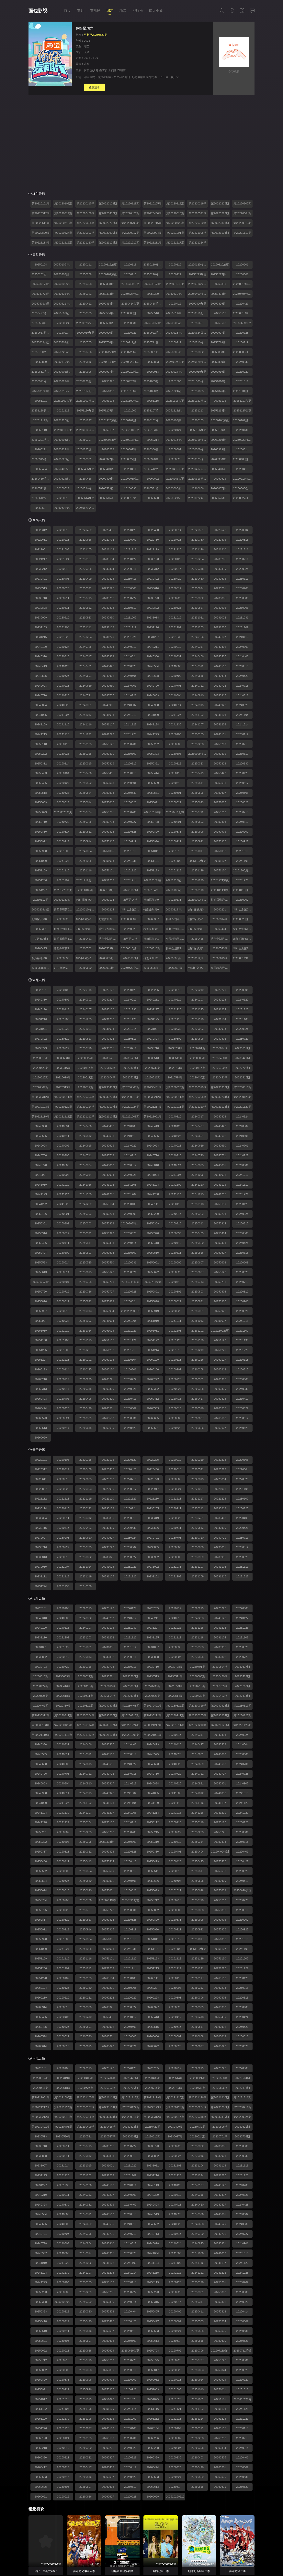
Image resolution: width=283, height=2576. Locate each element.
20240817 (220, 695)
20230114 (108, 559)
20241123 (130, 724)
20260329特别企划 (198, 459)
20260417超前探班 (198, 469)
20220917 (130, 1489)
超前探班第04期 (86, 899)
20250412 (85, 303)
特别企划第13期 (108, 938)
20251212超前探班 (175, 410)
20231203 (197, 627)
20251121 (108, 870)
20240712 (220, 685)
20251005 (108, 851)
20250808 (220, 1291)
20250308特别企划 (108, 284)
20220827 (41, 1489)
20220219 (197, 990)
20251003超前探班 (153, 381)
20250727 (130, 821)
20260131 (242, 429)
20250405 (242, 1233)
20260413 (175, 1398)
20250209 (220, 744)
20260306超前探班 (153, 449)
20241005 (41, 714)
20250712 (175, 342)
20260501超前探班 (131, 478)
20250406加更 (41, 303)
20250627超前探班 (220, 332)
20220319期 (63, 1087)
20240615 (197, 675)
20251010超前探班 (220, 381)
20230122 (130, 559)
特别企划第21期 (198, 967)
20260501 (108, 1408)
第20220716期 (153, 222)
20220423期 (219, 1077)
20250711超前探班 (131, 342)
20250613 (63, 802)
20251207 (63, 880)
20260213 (220, 1369)
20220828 (63, 1489)
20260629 (41, 1437)
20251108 (108, 400)
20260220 (85, 1379)
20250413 (130, 773)
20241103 (220, 714)
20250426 (242, 303)
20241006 (63, 714)
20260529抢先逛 (108, 488)
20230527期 (85, 1058)
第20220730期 (197, 222)
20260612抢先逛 (41, 498)
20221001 (41, 549)
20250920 (242, 371)
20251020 (41, 860)
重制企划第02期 (175, 928)
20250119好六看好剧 (153, 264)
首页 (67, 11)
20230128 (175, 559)
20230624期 (219, 1048)
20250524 (63, 323)
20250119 (63, 744)
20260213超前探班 (131, 439)
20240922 (220, 705)
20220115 (85, 990)
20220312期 (85, 1087)
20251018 (108, 391)
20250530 (130, 792)
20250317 (130, 763)
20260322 (153, 1388)
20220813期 (107, 1067)
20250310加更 (153, 284)
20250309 (220, 753)
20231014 (153, 617)
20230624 (197, 588)
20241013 (108, 714)
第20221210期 (130, 242)
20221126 (197, 549)
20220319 (63, 530)
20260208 (197, 1369)
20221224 (63, 559)
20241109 (41, 724)
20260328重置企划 (153, 459)
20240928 (242, 705)
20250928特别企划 (131, 381)
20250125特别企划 (198, 264)
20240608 (153, 675)
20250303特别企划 (63, 284)
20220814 (220, 1479)
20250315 (220, 284)
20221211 (242, 549)
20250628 (242, 332)
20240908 (153, 705)
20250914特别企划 (175, 371)
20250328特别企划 (131, 293)
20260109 (153, 1359)
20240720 (63, 695)
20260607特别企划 (220, 488)
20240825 (63, 705)
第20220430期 (153, 213)
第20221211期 (153, 242)
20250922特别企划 (63, 381)
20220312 (41, 530)
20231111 (85, 627)
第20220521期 (197, 213)
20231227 (153, 637)
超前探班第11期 (198, 919)
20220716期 (197, 1067)
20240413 (41, 666)
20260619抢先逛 (131, 498)
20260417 (197, 1398)
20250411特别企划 (63, 303)
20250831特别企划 (41, 371)
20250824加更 (175, 361)
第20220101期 (41, 203)
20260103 (197, 420)
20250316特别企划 (243, 284)
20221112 (108, 549)
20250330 (242, 763)
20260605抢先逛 (108, 958)
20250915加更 (197, 371)
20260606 (197, 488)
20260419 (242, 1398)
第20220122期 (108, 203)
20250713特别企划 (198, 342)
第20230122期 (63, 1106)
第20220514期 (175, 213)
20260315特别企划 (41, 459)
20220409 (85, 530)
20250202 (153, 744)
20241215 (41, 734)
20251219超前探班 (175, 880)
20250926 (220, 841)
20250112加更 (108, 264)
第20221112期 (242, 232)
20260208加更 (108, 439)
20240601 (85, 675)
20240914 (175, 705)
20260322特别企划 (108, 459)
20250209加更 (108, 274)
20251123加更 (242, 400)
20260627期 (175, 967)
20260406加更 (85, 469)
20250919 (130, 841)
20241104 (242, 714)
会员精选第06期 (220, 967)
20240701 (130, 685)
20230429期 (242, 1058)
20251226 (242, 880)
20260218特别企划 (198, 439)
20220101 (41, 990)
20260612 (242, 1418)
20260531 (130, 1418)
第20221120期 (85, 242)
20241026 (175, 714)
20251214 (130, 880)
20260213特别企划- (86, 909)
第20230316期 (242, 1087)
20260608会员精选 (243, 488)
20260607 (197, 1418)
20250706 (130, 812)
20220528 (220, 530)
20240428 (130, 666)
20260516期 (152, 948)
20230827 (197, 607)
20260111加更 (63, 429)
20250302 (130, 753)
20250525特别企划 (86, 323)
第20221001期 (175, 232)
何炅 (86, 70)
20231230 (175, 637)
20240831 (85, 705)
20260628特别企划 (63, 507)
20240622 (242, 675)
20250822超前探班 (131, 361)
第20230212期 (153, 1096)
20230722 (130, 598)
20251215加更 (242, 410)
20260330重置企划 (220, 459)
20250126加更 (220, 264)
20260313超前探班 (220, 449)
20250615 (108, 802)
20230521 (85, 588)
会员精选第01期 (175, 938)
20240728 (130, 695)
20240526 (63, 675)
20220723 (175, 539)
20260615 (85, 1427)
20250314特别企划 (198, 284)
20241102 (197, 714)
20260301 (197, 1379)
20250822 (85, 831)
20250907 (242, 831)
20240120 (41, 646)
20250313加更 (175, 284)
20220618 (63, 539)
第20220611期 (41, 222)
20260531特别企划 (153, 488)
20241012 (85, 714)
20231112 (41, 1576)
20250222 (175, 274)
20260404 (41, 469)
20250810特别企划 (63, 361)
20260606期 (130, 958)
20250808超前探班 (243, 352)
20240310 (41, 656)
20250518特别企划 (243, 313)
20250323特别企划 (108, 293)
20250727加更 (108, 352)
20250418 (175, 773)
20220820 (242, 1479)
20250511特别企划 (175, 313)
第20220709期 (130, 222)
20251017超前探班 (86, 391)
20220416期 (242, 1077)
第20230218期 (130, 1096)
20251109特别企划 (131, 400)
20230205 (220, 559)
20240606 (130, 675)
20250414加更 (130, 303)
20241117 (108, 724)
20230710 (41, 598)
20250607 (197, 323)
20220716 (153, 539)
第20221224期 (197, 242)
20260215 (242, 1369)
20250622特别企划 (153, 332)
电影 (80, 11)
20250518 (41, 792)
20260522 (242, 1408)
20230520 (63, 588)
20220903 (85, 1489)
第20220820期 (41, 232)
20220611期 (85, 1077)
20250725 (85, 821)
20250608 (220, 323)
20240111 (220, 734)
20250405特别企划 (243, 293)
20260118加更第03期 (63, 899)
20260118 (242, 1359)
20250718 (242, 812)
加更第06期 (41, 938)
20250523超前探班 (41, 323)
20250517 (220, 313)
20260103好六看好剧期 (108, 890)
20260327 (175, 1388)
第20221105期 (220, 232)
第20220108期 (63, 203)
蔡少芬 (94, 70)
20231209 (242, 627)
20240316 (63, 656)
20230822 (153, 607)
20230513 (41, 588)
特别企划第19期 (153, 958)
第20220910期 (108, 232)
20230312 (153, 568)
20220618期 (63, 1077)
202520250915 (130, 1311)
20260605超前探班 (175, 488)
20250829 (153, 831)
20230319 (220, 568)
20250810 (242, 821)
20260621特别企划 (175, 498)
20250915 (108, 841)
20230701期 (197, 1048)
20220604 (242, 530)
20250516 (220, 782)
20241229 (153, 734)
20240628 (63, 685)
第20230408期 (130, 1087)
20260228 (108, 449)
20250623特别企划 (175, 332)
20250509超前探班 (131, 313)
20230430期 (219, 1058)
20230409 (85, 578)
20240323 (108, 656)
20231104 (63, 627)
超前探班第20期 (198, 948)
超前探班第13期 (86, 928)
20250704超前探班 (63, 342)
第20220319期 (63, 213)
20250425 (242, 773)
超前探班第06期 (220, 899)
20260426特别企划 (108, 478)
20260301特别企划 (131, 449)
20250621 (130, 332)
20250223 (63, 753)
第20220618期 (63, 222)
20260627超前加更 (243, 498)
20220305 (242, 990)
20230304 (108, 568)
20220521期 (152, 1077)
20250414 (153, 773)
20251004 (175, 381)
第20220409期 (85, 213)
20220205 (153, 990)
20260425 (85, 478)
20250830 (242, 361)
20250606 (197, 792)
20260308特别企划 (198, 449)
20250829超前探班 (220, 361)
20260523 (63, 488)
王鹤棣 (112, 70)
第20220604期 (242, 213)
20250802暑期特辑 (175, 352)
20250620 (130, 802)
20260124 (175, 429)
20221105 (85, 549)
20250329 (153, 293)
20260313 (41, 1388)
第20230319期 (197, 1087)
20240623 (41, 685)
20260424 (41, 1408)
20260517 (220, 1408)
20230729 (175, 598)
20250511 (197, 782)
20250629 (41, 812)
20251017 (197, 851)
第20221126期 (108, 242)
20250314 (63, 763)
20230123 (153, 559)
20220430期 (197, 1077)
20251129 (63, 410)
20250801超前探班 (153, 352)
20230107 (85, 559)
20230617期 (242, 1048)
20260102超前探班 (131, 420)
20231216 (41, 637)
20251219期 (40, 420)
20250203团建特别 (63, 274)
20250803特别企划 (220, 352)
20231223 (63, 637)
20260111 (175, 1359)
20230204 (197, 559)
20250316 (108, 763)
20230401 (41, 578)
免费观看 (94, 87)
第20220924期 (153, 232)
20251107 (220, 860)
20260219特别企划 (220, 439)
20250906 (85, 371)
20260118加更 (130, 429)
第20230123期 (41, 1106)
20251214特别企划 (220, 410)
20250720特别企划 (41, 352)
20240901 (108, 705)
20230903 (242, 607)
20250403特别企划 (198, 293)
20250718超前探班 (220, 342)
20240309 (242, 646)
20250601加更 (153, 323)
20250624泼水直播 (198, 332)
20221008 (63, 549)
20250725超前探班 (63, 352)
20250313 (197, 1223)
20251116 (85, 870)
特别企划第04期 (153, 909)
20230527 (108, 588)
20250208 (85, 274)
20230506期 (197, 1058)
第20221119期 (63, 242)
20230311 (130, 568)
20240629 (85, 685)
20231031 (242, 617)
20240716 (41, 695)
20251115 (153, 400)
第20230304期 (85, 1096)
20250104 (41, 264)
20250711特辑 (153, 812)
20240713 (242, 685)
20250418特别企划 (153, 303)
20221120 (175, 549)
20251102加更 (63, 400)
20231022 (220, 617)
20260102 (85, 1359)
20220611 (41, 539)
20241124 (153, 724)
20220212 (175, 990)
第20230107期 (108, 1106)
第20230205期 (197, 1096)
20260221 (41, 449)
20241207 (197, 724)
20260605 (153, 1418)
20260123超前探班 (153, 429)
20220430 (153, 530)
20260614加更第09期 (243, 958)
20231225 (108, 637)
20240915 (197, 705)
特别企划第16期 (175, 948)
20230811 (63, 607)
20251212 (108, 1350)
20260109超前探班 (243, 420)
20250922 (197, 841)
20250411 (108, 773)
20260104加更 (220, 420)
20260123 (41, 1369)
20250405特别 (220, 1851)
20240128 (85, 646)
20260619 (108, 1427)
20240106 (197, 637)
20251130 (220, 870)
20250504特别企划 (108, 313)
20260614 (63, 1427)
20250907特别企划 (108, 371)
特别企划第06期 (243, 909)
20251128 (175, 870)
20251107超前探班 (86, 400)
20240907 (130, 705)
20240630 (108, 685)
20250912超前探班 (131, 371)
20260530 (130, 488)
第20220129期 (130, 203)
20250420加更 (197, 303)
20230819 (130, 607)
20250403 (41, 773)
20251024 (63, 860)
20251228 (63, 1359)
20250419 (175, 303)
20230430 (197, 578)
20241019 (130, 714)
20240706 (153, 685)
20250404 (63, 773)
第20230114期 (85, 1106)
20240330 (153, 656)
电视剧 (95, 11)
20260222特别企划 (63, 449)
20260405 (63, 1398)
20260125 (85, 1369)
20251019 (242, 851)
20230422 (153, 578)
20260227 (153, 1379)
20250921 (175, 841)
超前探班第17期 (243, 938)
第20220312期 (41, 213)
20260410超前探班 (108, 469)
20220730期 (152, 1067)
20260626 (197, 1427)
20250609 (41, 802)
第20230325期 (175, 1087)
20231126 (153, 627)
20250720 (63, 821)
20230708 (242, 588)
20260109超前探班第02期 (175, 890)
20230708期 (175, 1048)
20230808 (41, 607)
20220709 (130, 539)
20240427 (108, 666)
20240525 (41, 675)
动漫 (122, 11)
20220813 (242, 539)
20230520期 (130, 1058)
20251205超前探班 (108, 410)
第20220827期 (63, 232)
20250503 (85, 313)
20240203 (108, 646)
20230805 (220, 598)
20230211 (242, 559)
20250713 (220, 812)
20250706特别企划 (108, 342)
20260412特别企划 (153, 469)
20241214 (242, 724)
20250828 (130, 831)
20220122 (108, 990)
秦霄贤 (103, 70)
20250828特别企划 (198, 361)
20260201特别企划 (41, 439)
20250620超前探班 (108, 332)
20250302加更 (41, 284)
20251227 (85, 420)
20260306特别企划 (131, 919)
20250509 (153, 782)
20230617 (175, 588)
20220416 (108, 530)
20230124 (130, 1508)
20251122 (220, 400)
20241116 (85, 724)
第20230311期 (63, 1096)
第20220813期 (242, 222)
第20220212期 (175, 203)
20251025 (197, 391)
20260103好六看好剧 (175, 420)
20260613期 (219, 958)
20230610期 (40, 1058)
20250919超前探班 (220, 371)
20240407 (220, 656)
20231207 (220, 627)
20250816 (85, 361)
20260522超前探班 (41, 488)
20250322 (85, 293)
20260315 (85, 1388)
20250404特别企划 (220, 293)
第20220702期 (108, 222)
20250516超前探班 (198, 313)
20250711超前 (175, 812)
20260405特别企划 (63, 469)
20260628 (242, 1427)
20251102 (175, 860)
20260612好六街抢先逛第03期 (198, 958)
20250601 (175, 792)
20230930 (108, 617)
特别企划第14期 (220, 938)
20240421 (85, 666)
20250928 (41, 851)
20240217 (197, 646)
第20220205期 (153, 203)
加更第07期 (130, 938)
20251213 (197, 410)
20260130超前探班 (220, 429)
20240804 (175, 695)
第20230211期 (175, 1096)
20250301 (242, 274)
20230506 (220, 578)
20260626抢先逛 (220, 498)
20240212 (175, 646)
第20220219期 (197, 203)
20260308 (242, 1379)
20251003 (63, 851)
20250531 (130, 323)
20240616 (220, 675)
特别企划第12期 (243, 928)
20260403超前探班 (243, 459)
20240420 (63, 666)
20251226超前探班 (63, 420)
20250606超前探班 (175, 323)
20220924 (175, 1489)
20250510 (153, 313)
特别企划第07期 (86, 919)
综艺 (109, 11)
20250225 (85, 753)
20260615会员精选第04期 (41, 967)
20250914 (85, 841)
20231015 (175, 617)
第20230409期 (108, 1087)
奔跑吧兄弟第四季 (84, 2571)
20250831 (175, 831)
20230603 (130, 588)
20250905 (197, 831)
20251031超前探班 (243, 391)
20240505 (175, 666)
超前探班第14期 (198, 928)
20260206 (153, 1369)
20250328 (220, 763)
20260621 (153, 1427)
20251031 (130, 860)
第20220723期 (175, 222)
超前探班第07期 (63, 909)
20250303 (153, 753)
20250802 (197, 352)
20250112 (242, 734)
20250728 (153, 821)
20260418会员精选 (220, 469)
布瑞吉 (121, 70)
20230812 (85, 607)
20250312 (41, 763)
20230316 (175, 568)
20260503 (153, 1408)
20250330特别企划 (175, 293)
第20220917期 (130, 232)
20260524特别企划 (86, 488)
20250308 (85, 284)
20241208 (220, 724)
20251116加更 (175, 400)
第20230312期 (41, 1096)
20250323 (197, 763)
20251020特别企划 (153, 391)
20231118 (108, 627)
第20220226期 (220, 203)
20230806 (242, 598)
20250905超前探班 (63, 371)
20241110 (63, 724)
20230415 (108, 578)
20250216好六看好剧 (153, 274)
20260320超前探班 (63, 459)
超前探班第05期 (153, 899)
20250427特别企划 (41, 313)
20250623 (197, 802)
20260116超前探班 (86, 429)
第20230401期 (153, 1087)
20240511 (63, 1135)
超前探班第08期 (198, 909)
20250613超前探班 (41, 332)
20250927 (108, 381)
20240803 (153, 695)
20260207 (85, 439)
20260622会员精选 (198, 498)
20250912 (41, 841)
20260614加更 (85, 498)
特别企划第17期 (243, 948)
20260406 (85, 1398)
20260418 (242, 469)
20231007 (130, 617)
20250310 (242, 753)
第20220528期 (220, 213)
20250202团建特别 (41, 274)
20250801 (175, 821)
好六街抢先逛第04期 (63, 967)
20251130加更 (85, 410)
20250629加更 (41, 342)
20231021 (197, 617)
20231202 (175, 627)
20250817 (63, 831)
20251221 (220, 1350)
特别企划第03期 (131, 909)
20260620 (153, 498)
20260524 (63, 1418)
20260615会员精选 (108, 498)
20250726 (85, 352)
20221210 (220, 549)
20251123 (153, 870)
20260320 (108, 1388)
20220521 (197, 530)
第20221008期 (197, 232)
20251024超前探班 (175, 391)
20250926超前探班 (86, 381)
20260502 (153, 478)
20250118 (130, 264)
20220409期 (40, 1087)
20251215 (175, 1350)
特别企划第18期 (86, 958)
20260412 (153, 1398)
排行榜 (137, 11)
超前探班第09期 (41, 919)
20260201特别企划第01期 (198, 899)
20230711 (63, 598)
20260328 (175, 459)
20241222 (108, 734)
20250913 (153, 371)
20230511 (242, 578)
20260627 (41, 507)
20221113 (130, 549)
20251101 (41, 400)
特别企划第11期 (153, 928)
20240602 (108, 675)
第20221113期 (41, 242)
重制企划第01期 (108, 928)
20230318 (197, 568)
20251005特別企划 (198, 381)
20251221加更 (220, 880)
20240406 (197, 656)
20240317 (85, 656)
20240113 (242, 637)
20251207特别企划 (153, 410)
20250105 (197, 734)
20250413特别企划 (108, 303)
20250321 (153, 763)
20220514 (175, 530)
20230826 (175, 607)
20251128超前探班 (41, 410)
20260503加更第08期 (108, 948)
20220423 (130, 530)
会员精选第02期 (41, 958)
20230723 (153, 598)
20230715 (85, 598)
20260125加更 (197, 429)
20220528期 (130, 1077)
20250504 (130, 782)
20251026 (108, 860)
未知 (86, 63)
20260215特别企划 (175, 439)
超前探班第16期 (153, 938)
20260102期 (85, 890)
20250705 (85, 342)
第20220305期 (242, 203)
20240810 (197, 695)
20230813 (108, 607)
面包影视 (37, 10)
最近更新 (156, 11)
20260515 (175, 1408)
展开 (174, 77)
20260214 (153, 439)
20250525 (108, 792)
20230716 (108, 598)
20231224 (85, 637)
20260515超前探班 (198, 478)
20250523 (63, 792)
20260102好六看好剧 (153, 420)
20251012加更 (41, 391)
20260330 (242, 1388)
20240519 (242, 666)
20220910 (108, 1489)
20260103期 (130, 890)
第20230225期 (108, 1096)
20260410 (108, 1398)
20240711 (197, 685)
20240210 (130, 646)
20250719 (242, 342)
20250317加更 (41, 293)
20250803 (220, 821)
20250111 (85, 264)
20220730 (197, 539)
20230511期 (175, 1058)
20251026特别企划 (220, 391)
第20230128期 (242, 1096)
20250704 (85, 812)
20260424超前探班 (63, 478)
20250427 (63, 782)
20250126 (108, 744)
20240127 (63, 646)
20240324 (130, 656)
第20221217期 (175, 242)
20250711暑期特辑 (153, 342)
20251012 (175, 851)
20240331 (175, 656)
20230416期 (63, 1067)
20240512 (197, 666)
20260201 (130, 1369)
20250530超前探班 (108, 323)
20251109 (41, 870)
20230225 (85, 568)
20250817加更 (108, 361)
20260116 (197, 1359)
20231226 (130, 637)
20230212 (41, 568)
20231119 (130, 627)
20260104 (130, 1359)
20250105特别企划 (63, 264)
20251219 (197, 1350)
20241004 (85, 851)
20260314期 (219, 919)
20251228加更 (108, 420)
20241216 (63, 734)
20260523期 (219, 948)
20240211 (153, 646)
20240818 (242, 695)
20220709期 (219, 1067)
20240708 (175, 685)
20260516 (220, 478)
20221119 (153, 549)
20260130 (108, 1369)
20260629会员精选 (86, 507)
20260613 (63, 498)
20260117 (108, 429)
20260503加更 (175, 478)
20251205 (41, 1350)
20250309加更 (130, 284)
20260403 (41, 1398)
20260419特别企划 (41, 478)
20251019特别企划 (131, 391)
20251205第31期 (243, 870)
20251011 (242, 381)
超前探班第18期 (63, 948)
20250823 (153, 361)
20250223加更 (197, 274)
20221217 (41, 559)
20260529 (85, 1418)
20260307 (175, 449)
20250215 (130, 274)
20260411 (130, 469)
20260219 (63, 1379)
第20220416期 (108, 213)
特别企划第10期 (63, 928)
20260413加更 (175, 469)
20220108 (63, 990)
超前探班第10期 (108, 919)
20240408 (242, 656)
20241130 (175, 724)
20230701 (220, 588)
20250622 (175, 802)
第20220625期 (85, 222)
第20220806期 (220, 222)
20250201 (242, 264)
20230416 (130, 578)
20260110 (41, 429)
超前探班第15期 (63, 938)
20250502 (85, 782)
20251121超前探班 (198, 400)
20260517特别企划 (243, 478)
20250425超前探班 (220, 303)
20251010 (130, 851)
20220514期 (175, 1077)
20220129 (130, 990)
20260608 (220, 1418)
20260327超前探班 (131, 459)
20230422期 (40, 1067)
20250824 (108, 831)
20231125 (153, 1019)
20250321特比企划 (63, 293)
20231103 (41, 627)
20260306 (220, 1379)
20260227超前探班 (86, 449)
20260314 (242, 449)
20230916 (63, 617)
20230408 (63, 578)
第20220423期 (130, 213)
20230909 (41, 617)
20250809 (41, 361)
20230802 (197, 598)
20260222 (130, 1379)
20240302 (220, 646)
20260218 (41, 1379)
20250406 (85, 773)
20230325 (242, 568)
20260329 (220, 1388)
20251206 (130, 410)
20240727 (108, 695)
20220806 (220, 539)
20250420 (220, 773)
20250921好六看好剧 (41, 381)
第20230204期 (220, 1096)
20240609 (175, 675)
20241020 (153, 714)
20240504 (153, 666)
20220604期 (107, 1077)
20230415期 (85, 1067)
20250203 (175, 744)
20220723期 (175, 1067)
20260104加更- (152, 890)
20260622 (175, 1427)
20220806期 (130, 1067)
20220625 (85, 539)
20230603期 (63, 1058)
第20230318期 (220, 1087)
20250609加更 (242, 323)
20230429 (175, 578)
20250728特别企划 (131, 352)
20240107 (220, 637)
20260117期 (40, 899)
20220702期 (242, 1067)
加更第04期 (130, 899)
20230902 (220, 607)
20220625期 (40, 1077)
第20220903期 (85, 232)
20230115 (63, 1508)
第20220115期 (85, 203)
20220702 (108, 539)
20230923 (85, 617)
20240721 (85, 695)
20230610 (153, 588)
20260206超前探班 (63, 439)
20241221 (85, 734)
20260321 (85, 459)
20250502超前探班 (63, 313)
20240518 (220, 666)
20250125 (175, 264)
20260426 (85, 1408)
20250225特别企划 (220, 274)
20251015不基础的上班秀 (63, 391)
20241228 (130, 734)
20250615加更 (85, 332)
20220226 (220, 990)
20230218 (63, 568)
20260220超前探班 (243, 439)
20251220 (197, 880)
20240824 (41, 705)
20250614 (63, 332)
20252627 (220, 802)
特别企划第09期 (175, 919)
